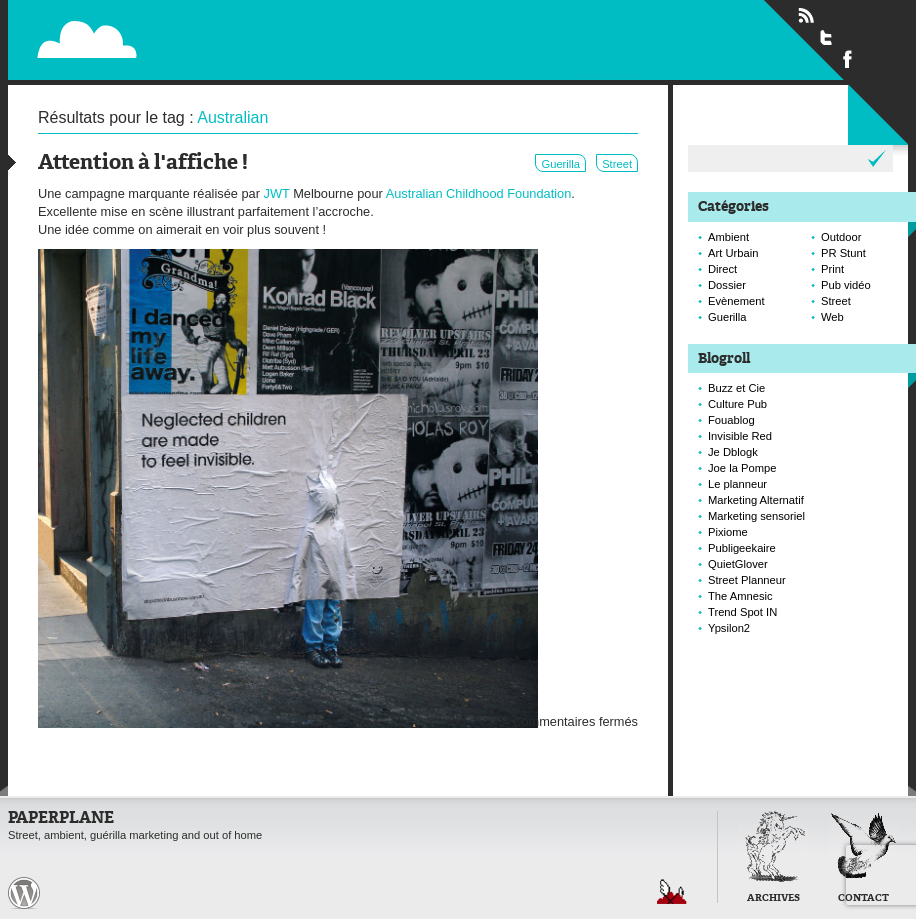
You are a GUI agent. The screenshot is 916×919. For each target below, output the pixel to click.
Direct (722, 269)
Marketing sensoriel (756, 516)
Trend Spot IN (742, 612)
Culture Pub (737, 404)
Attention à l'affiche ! (143, 163)
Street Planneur (747, 580)
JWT (277, 193)
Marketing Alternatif (756, 500)
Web (832, 317)
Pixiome (728, 532)
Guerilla (560, 164)
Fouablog (731, 420)
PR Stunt (843, 253)
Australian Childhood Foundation (479, 193)
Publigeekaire (742, 548)
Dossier (727, 285)
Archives (773, 898)
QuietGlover (738, 564)
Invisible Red (740, 436)
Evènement (736, 301)
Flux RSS (806, 16)
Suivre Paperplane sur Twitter (827, 37)
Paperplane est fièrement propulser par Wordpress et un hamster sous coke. (24, 893)
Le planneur (737, 484)
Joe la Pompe (742, 468)
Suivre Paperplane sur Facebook (848, 58)
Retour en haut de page (672, 891)
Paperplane (209, 28)
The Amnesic (740, 596)
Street (617, 164)
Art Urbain (733, 253)
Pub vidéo (846, 285)
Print (832, 269)
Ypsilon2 (729, 628)
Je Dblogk (733, 452)
